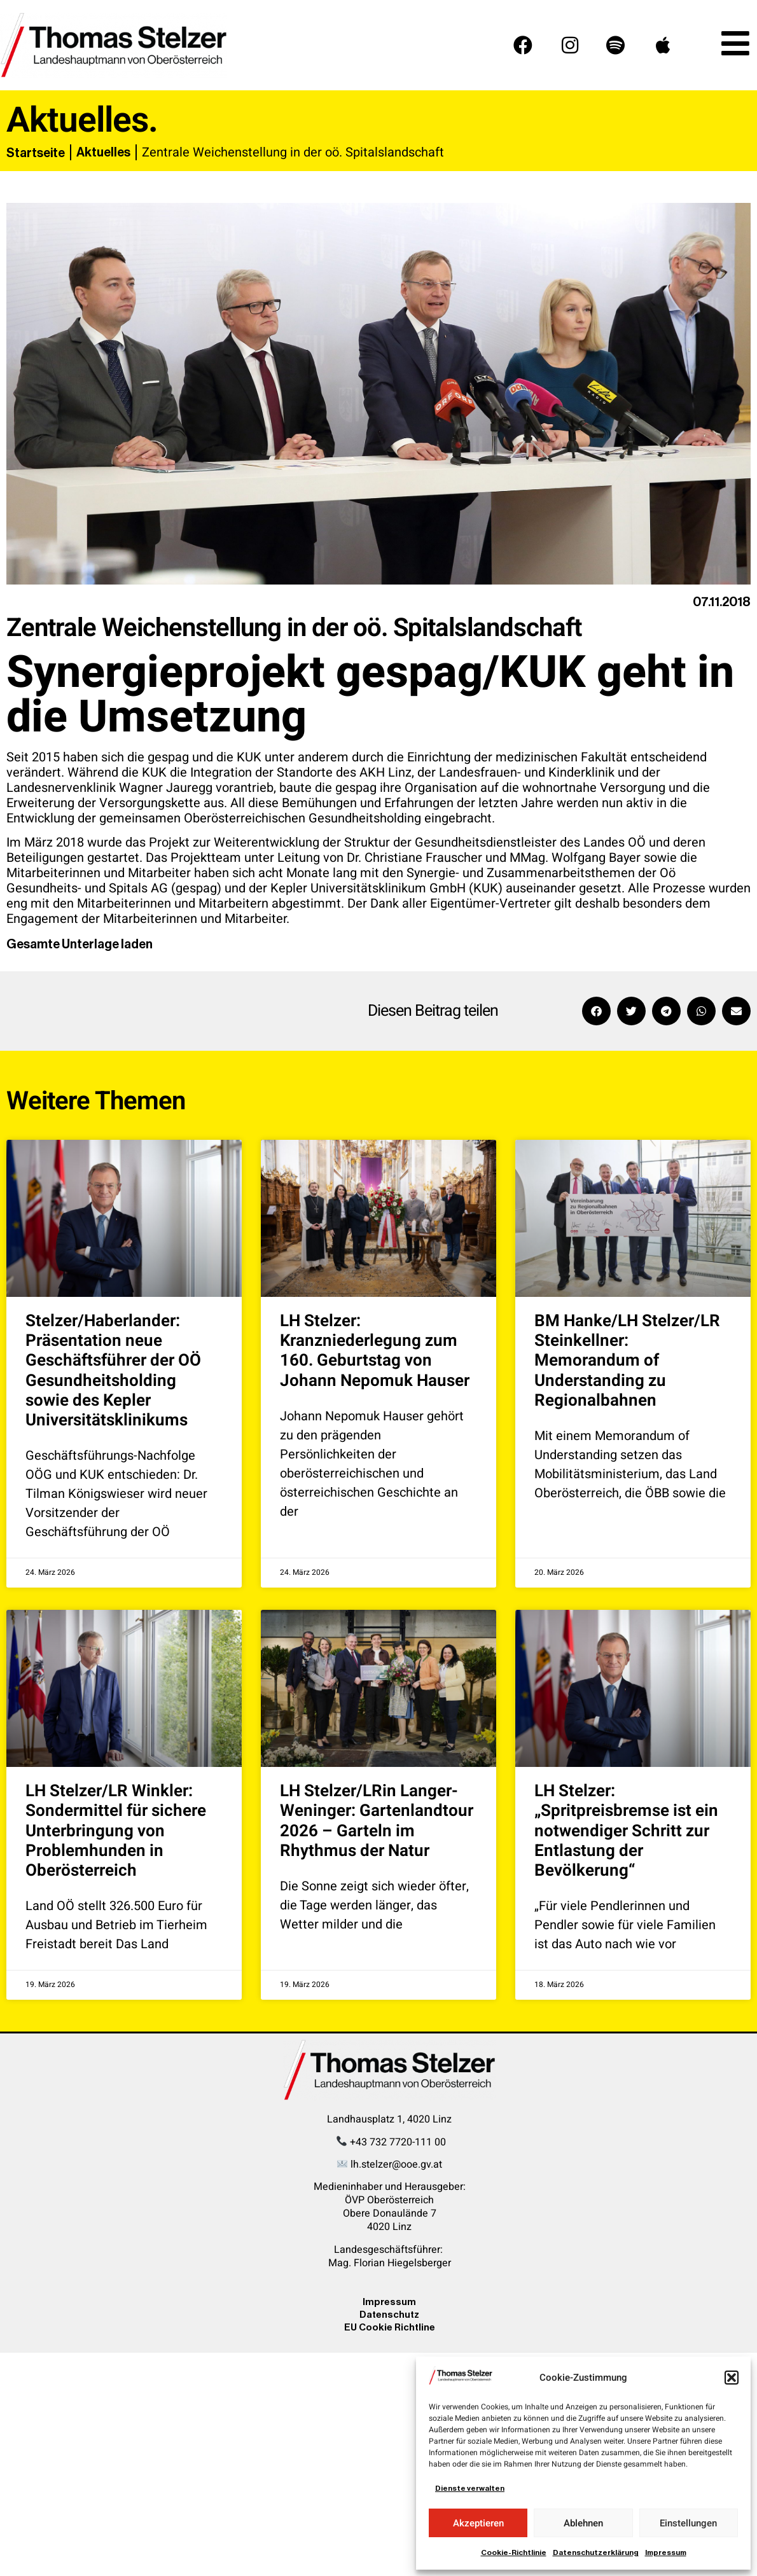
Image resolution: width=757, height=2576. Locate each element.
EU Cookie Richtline (389, 2327)
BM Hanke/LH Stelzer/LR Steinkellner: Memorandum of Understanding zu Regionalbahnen (627, 1361)
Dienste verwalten (469, 2488)
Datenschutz (389, 2314)
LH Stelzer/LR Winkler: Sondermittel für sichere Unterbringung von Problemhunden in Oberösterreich (115, 1831)
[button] (731, 2377)
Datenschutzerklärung (596, 2552)
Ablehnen (583, 2523)
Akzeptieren (478, 2523)
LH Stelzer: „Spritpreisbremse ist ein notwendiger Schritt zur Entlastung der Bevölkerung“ (626, 1831)
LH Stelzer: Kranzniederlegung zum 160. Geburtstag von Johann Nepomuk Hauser (374, 1351)
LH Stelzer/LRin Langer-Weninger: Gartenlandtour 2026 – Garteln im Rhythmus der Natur (376, 1821)
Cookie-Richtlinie (513, 2552)
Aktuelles (103, 152)
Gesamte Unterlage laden (79, 944)
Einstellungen (688, 2523)
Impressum (665, 2552)
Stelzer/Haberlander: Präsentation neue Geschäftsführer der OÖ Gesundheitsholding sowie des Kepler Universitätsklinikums (113, 1370)
